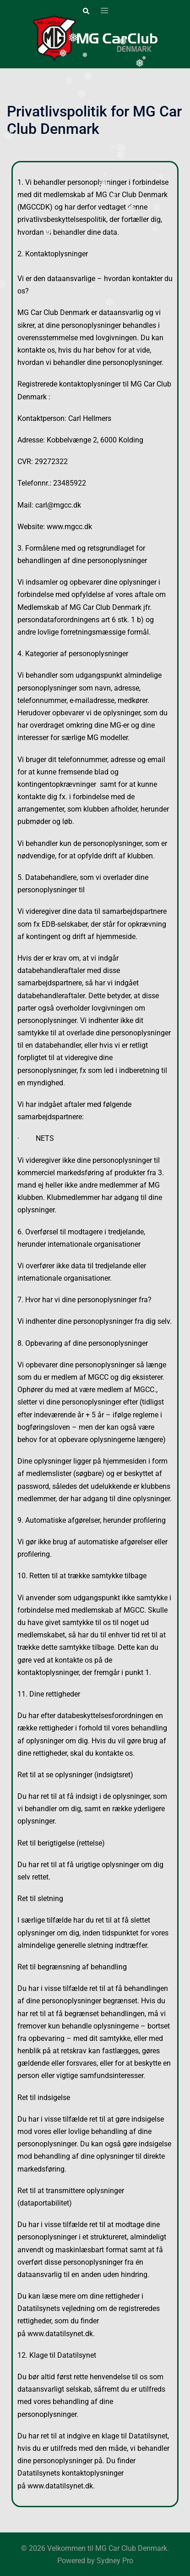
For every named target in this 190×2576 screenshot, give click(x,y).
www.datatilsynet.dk (60, 2333)
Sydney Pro (115, 2560)
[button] (85, 11)
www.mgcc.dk (69, 526)
